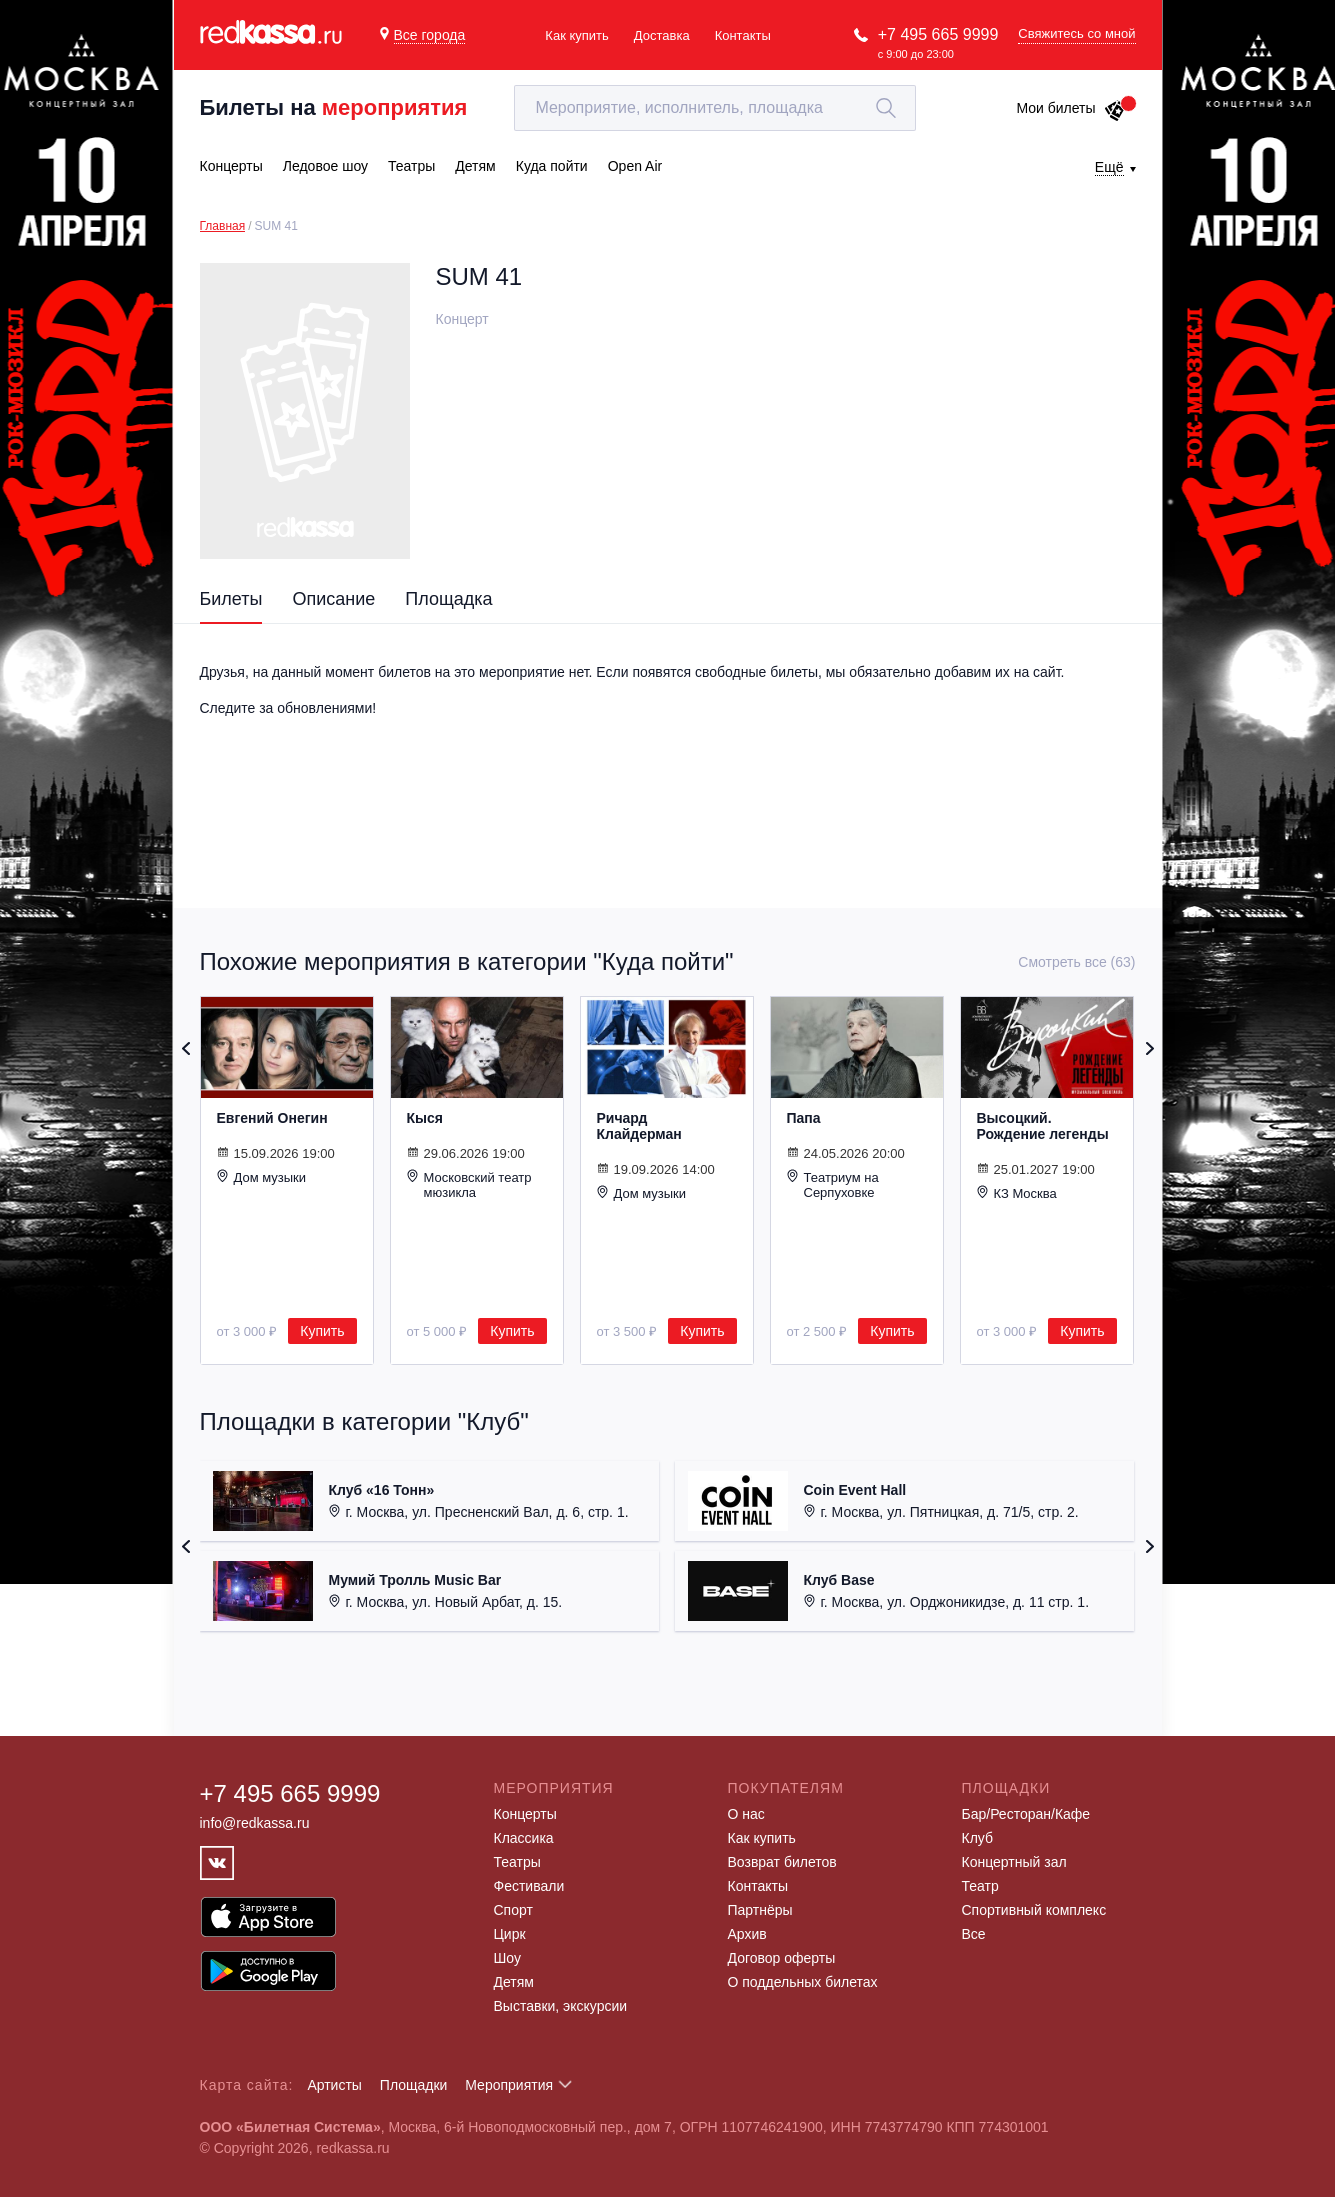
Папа (804, 1118)
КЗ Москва (1017, 1193)
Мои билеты (1070, 108)
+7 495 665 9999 (938, 34)
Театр (980, 1886)
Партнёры (760, 1910)
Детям (514, 1982)
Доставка (662, 35)
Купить (322, 1331)
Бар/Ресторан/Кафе (1026, 1814)
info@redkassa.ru (255, 1823)
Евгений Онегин (272, 1118)
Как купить (576, 35)
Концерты (525, 1814)
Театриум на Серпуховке (833, 1184)
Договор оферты (782, 1958)
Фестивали (529, 1886)
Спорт (513, 1910)
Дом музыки (262, 1177)
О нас (746, 1814)
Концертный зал (1014, 1862)
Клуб (978, 1838)
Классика (524, 1838)
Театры (517, 1862)
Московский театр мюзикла (469, 1184)
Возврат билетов (782, 1862)
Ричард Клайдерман (639, 1126)
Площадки (414, 2085)
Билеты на (334, 107)
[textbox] (715, 108)
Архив (747, 1934)
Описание (333, 599)
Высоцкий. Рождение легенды (1043, 1126)
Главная (223, 226)
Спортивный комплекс (1034, 1910)
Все (974, 1934)
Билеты (231, 599)
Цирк (510, 1934)
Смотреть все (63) (1076, 962)
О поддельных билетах (803, 1982)
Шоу (507, 1958)
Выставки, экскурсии (561, 2006)
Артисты (334, 2085)
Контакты (743, 35)
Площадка (448, 599)
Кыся (425, 1118)
